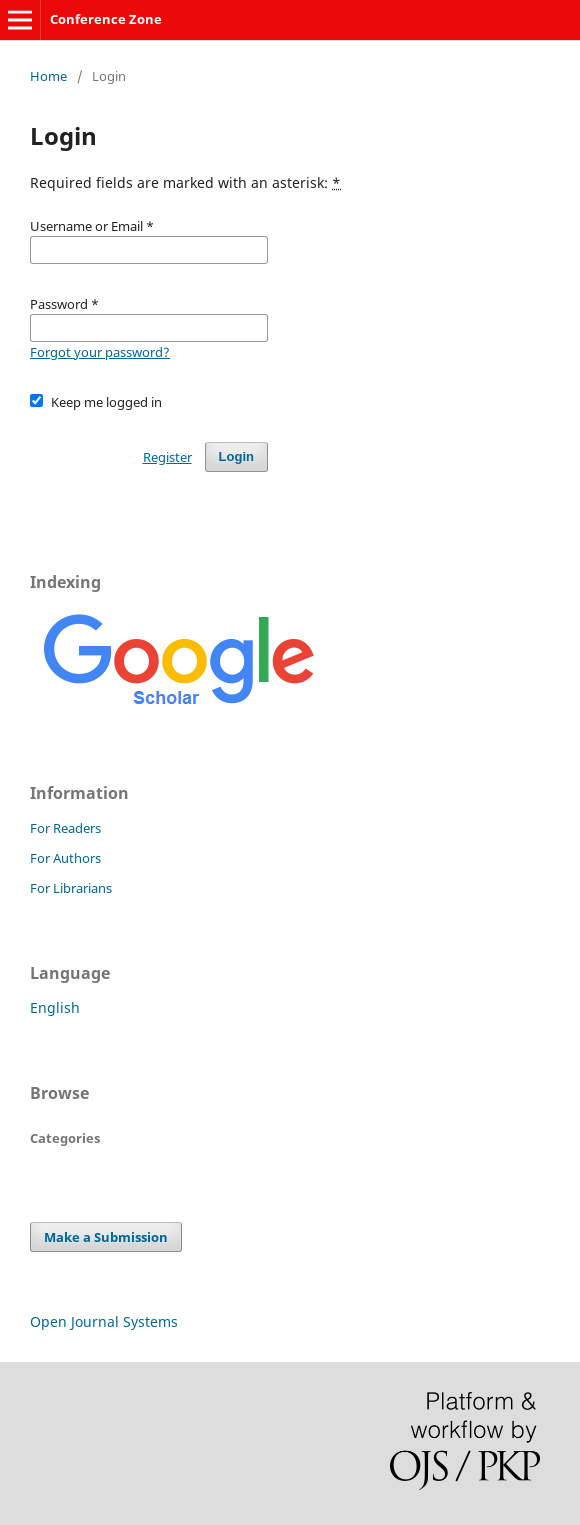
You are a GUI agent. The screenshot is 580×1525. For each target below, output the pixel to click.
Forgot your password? (100, 352)
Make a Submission (106, 1237)
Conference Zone (106, 19)
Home (48, 76)
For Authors (65, 858)
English (55, 1007)
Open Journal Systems (104, 1321)
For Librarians (71, 888)
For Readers (65, 828)
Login (236, 456)
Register (167, 457)
